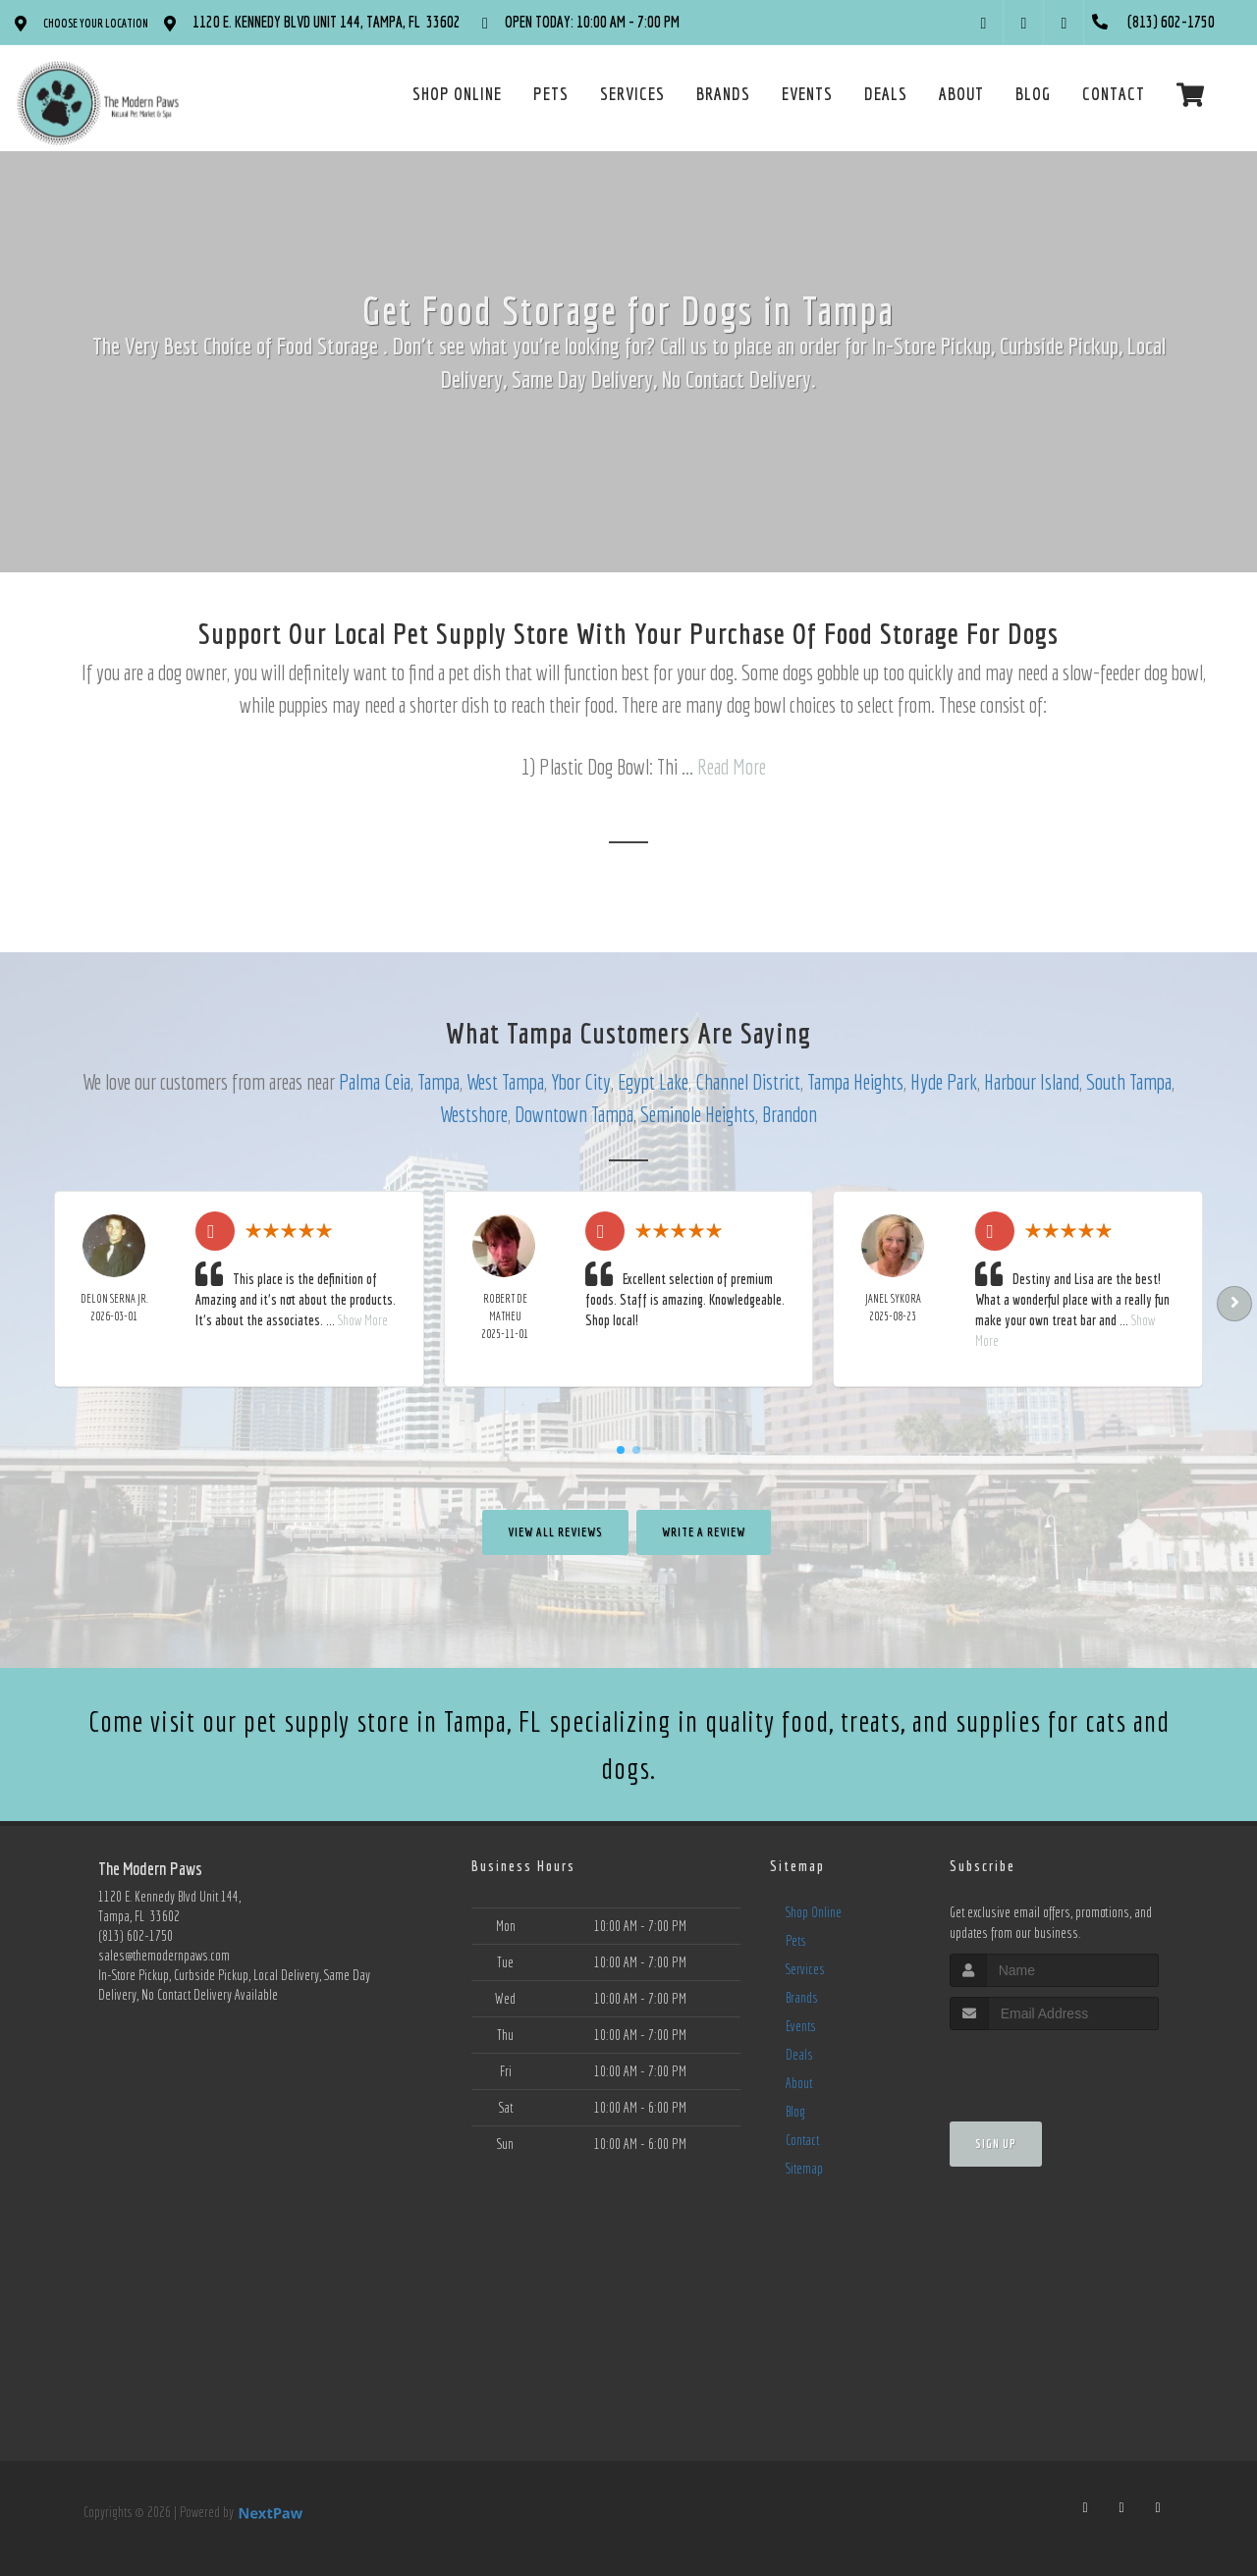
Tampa (438, 1081)
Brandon (789, 1113)
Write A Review (703, 1532)
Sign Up (995, 2143)
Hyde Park (943, 1081)
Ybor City (581, 1081)
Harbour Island (1031, 1081)
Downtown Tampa (574, 1113)
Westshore (474, 1113)
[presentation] (1054, 2067)
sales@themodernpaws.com (164, 1955)
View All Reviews (555, 1532)
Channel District (747, 1081)
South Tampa (1129, 1081)
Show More (363, 1320)
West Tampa (505, 1081)
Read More (731, 766)
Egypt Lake (653, 1081)
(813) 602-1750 (135, 1936)
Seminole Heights (697, 1113)
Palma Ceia (374, 1081)
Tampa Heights (855, 1081)
